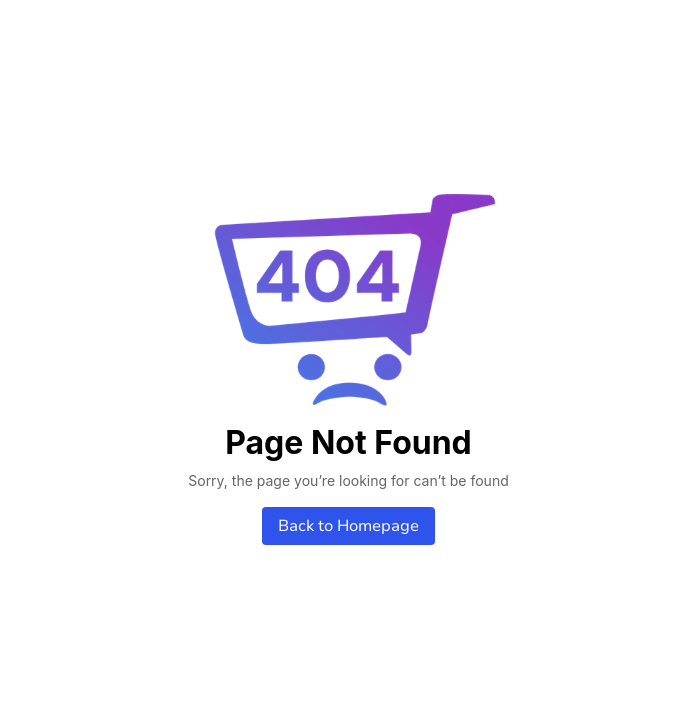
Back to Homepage (348, 526)
